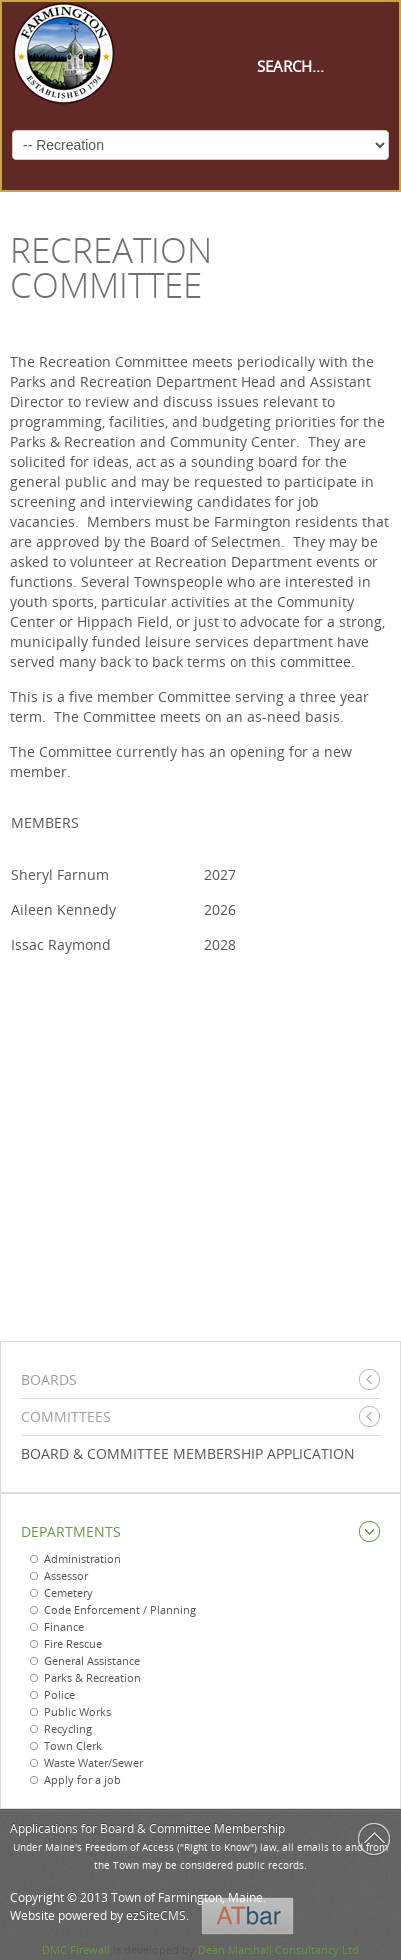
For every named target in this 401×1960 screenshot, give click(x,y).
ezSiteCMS (156, 1915)
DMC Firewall (76, 1949)
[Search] (323, 66)
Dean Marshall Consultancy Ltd (278, 1949)
